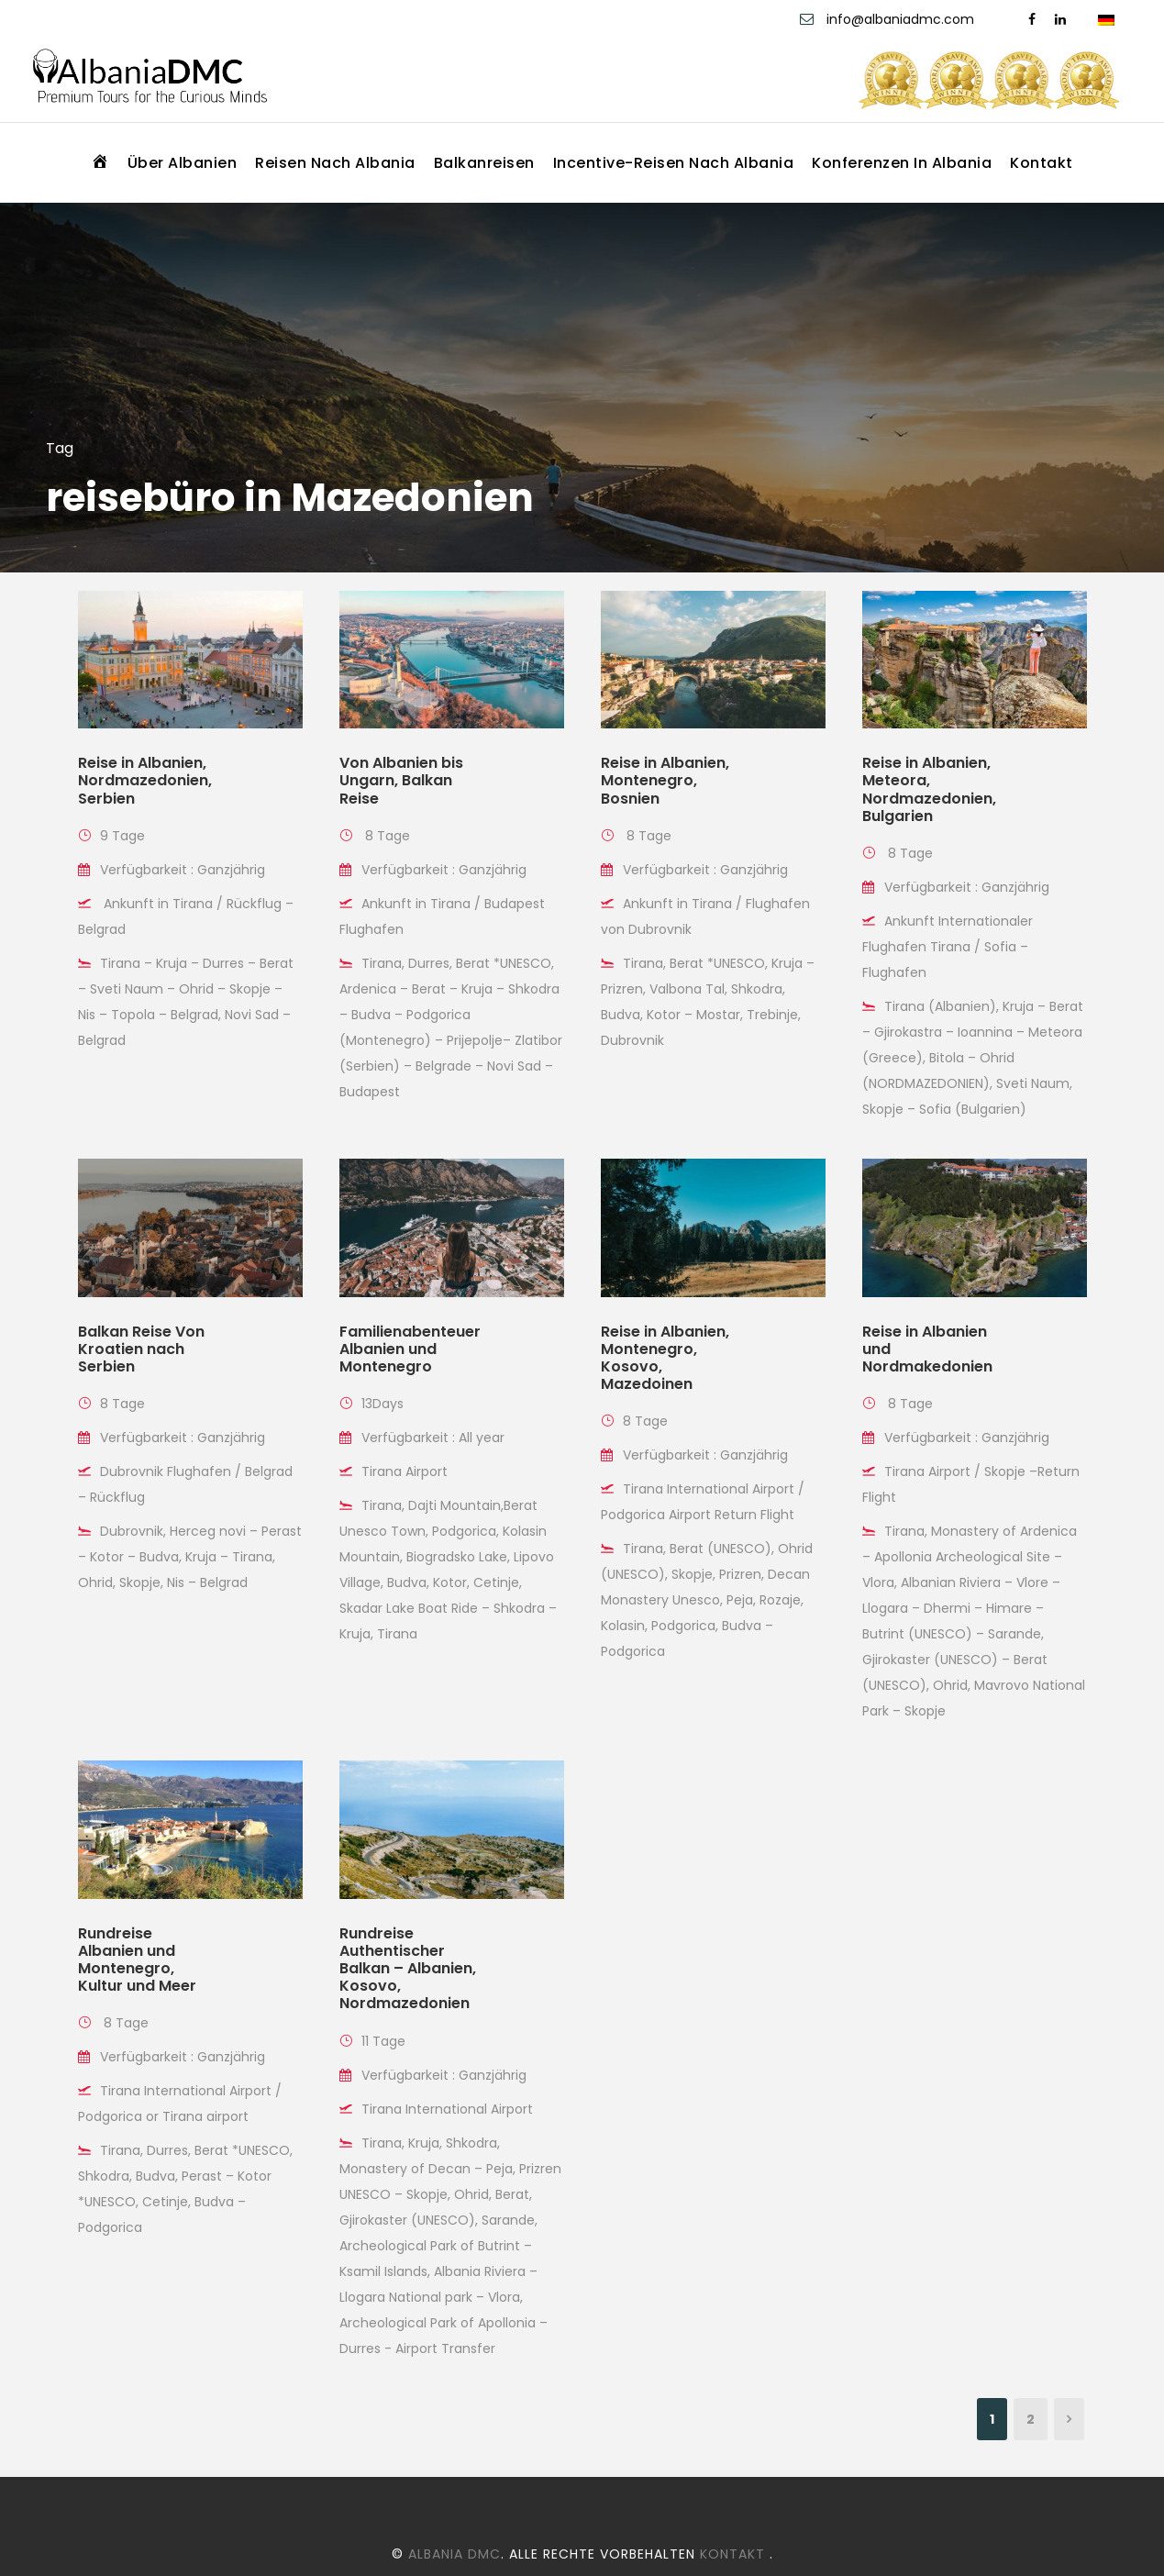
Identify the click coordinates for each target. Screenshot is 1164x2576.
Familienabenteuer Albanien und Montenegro (410, 1349)
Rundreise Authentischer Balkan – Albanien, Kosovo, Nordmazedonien (407, 1969)
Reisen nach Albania (335, 162)
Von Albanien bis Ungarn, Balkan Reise (401, 780)
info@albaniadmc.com (902, 19)
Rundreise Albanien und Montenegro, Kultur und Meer (137, 1960)
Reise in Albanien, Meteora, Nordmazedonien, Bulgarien (929, 789)
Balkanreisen (484, 162)
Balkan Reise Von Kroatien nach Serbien (141, 1349)
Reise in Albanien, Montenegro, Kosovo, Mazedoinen (665, 1358)
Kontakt (1041, 162)
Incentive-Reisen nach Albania (673, 162)
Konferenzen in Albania (902, 162)
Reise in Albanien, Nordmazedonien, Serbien (145, 780)
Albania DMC (454, 2554)
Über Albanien (182, 162)
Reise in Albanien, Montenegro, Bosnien (665, 780)
